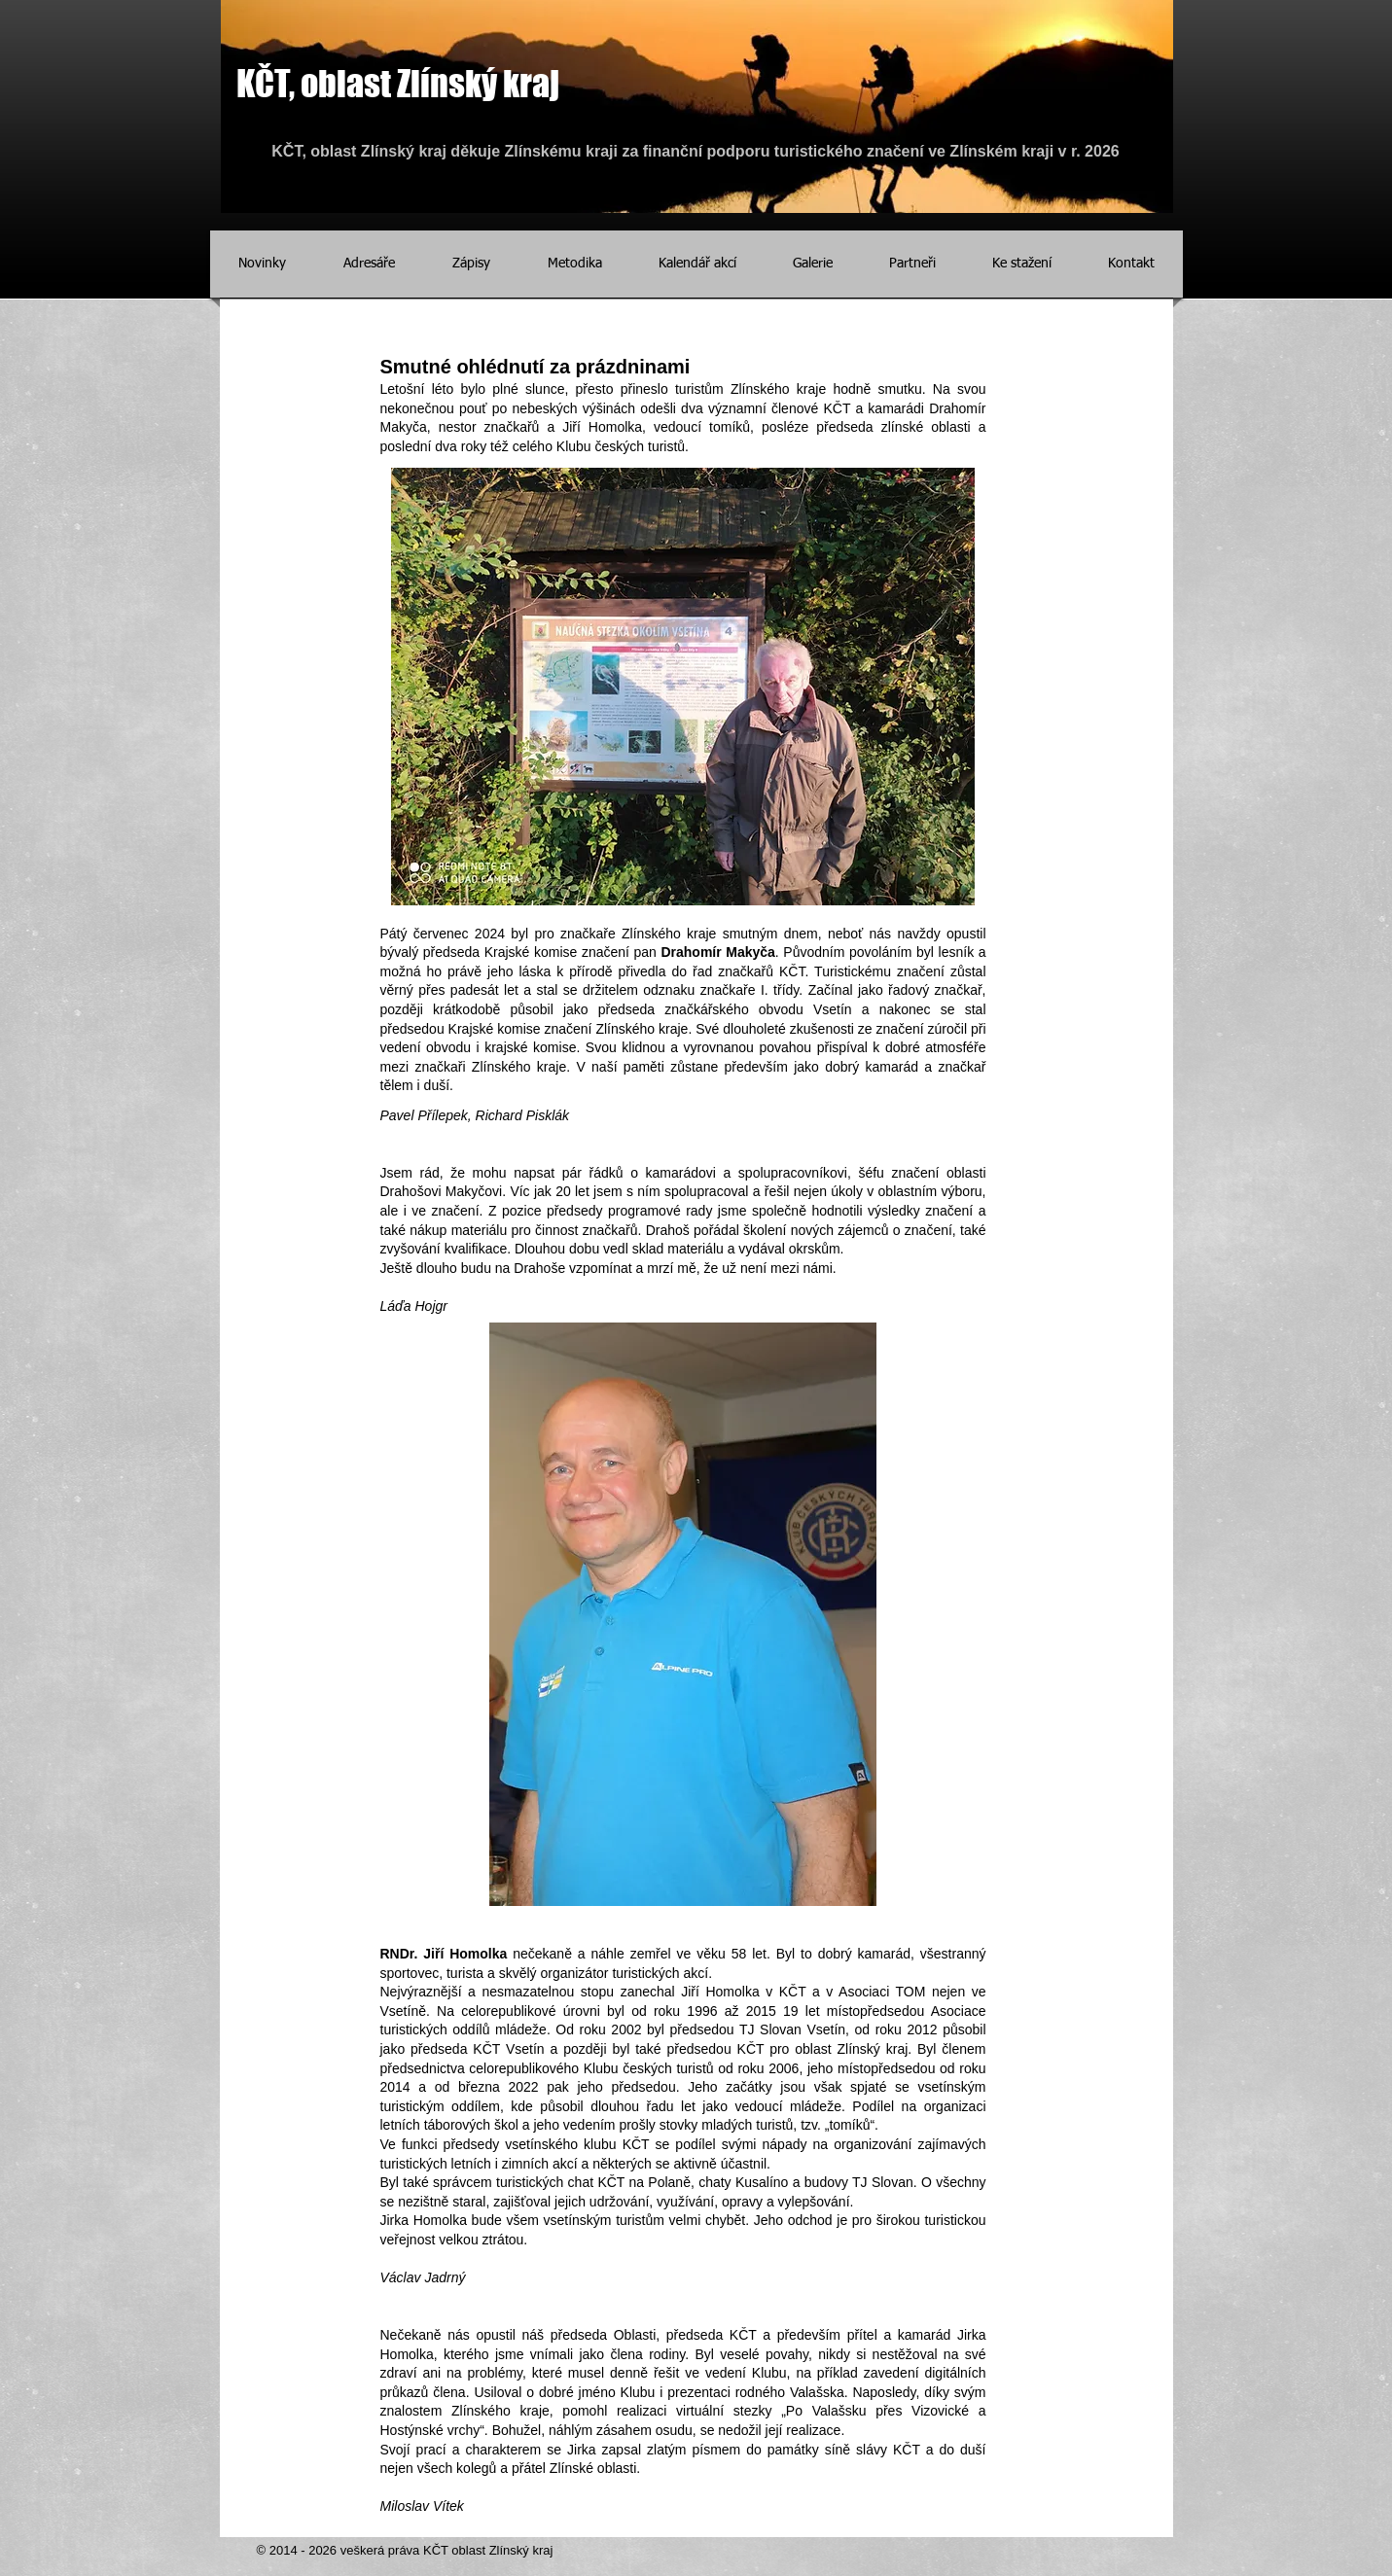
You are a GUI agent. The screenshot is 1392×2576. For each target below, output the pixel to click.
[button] (697, 264)
